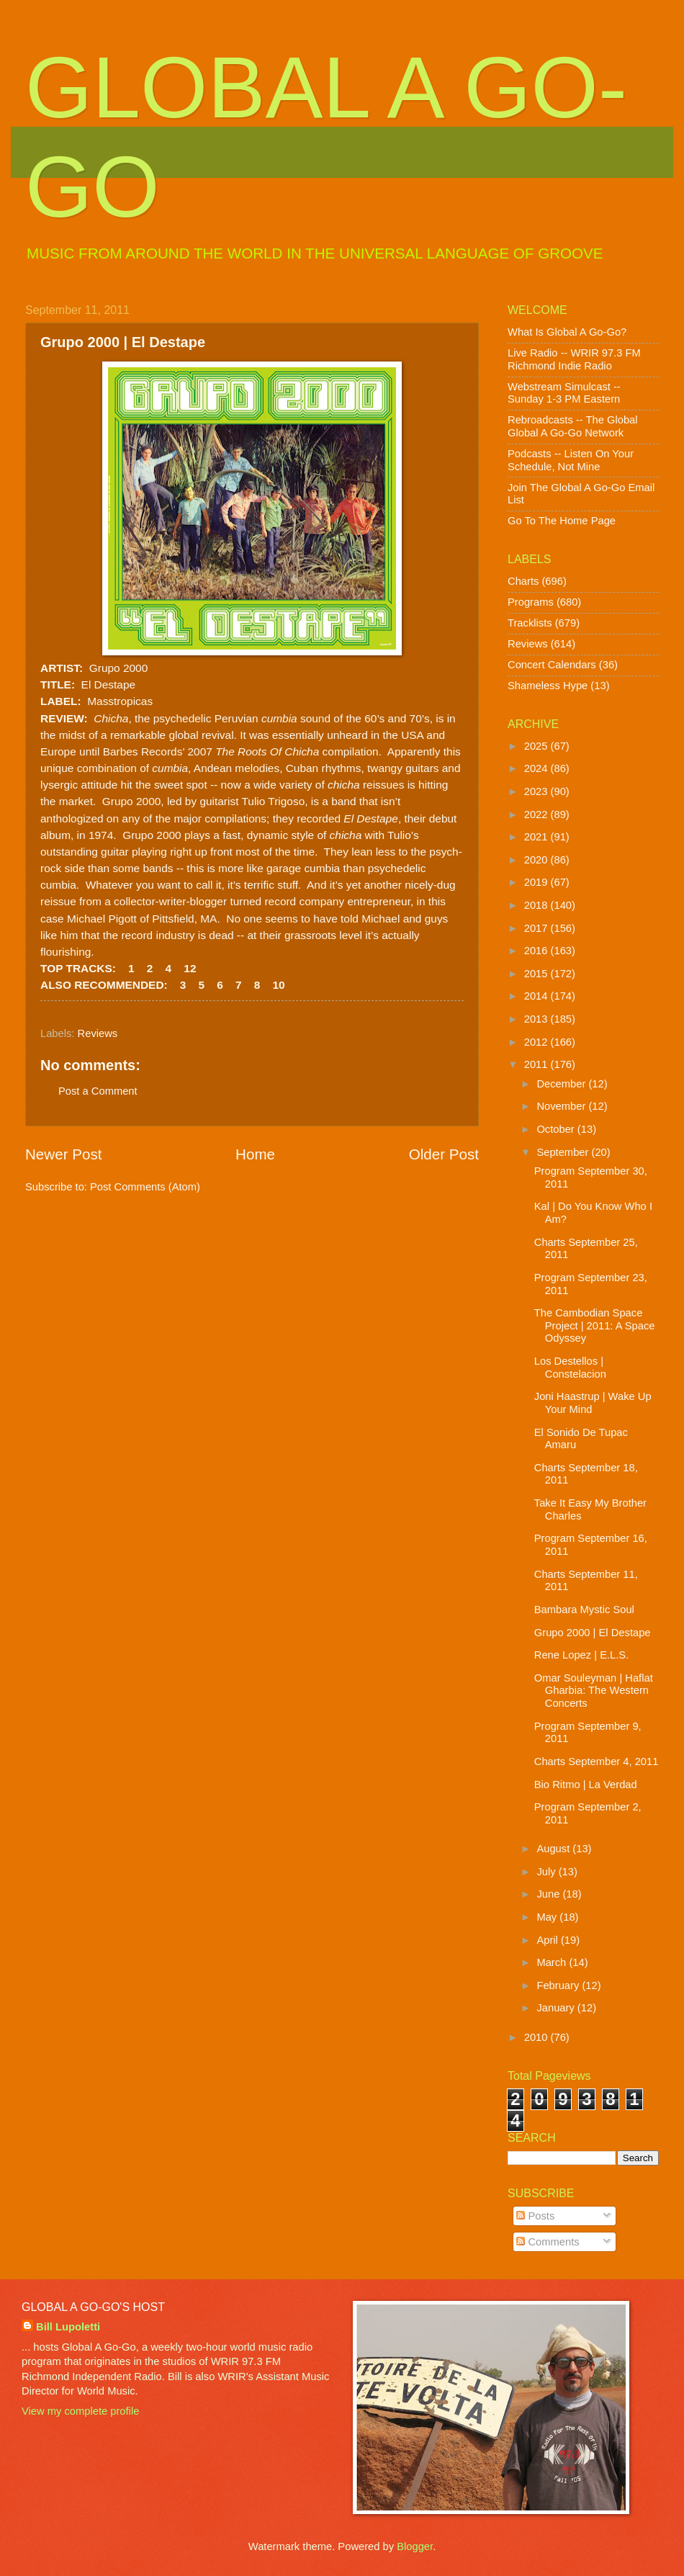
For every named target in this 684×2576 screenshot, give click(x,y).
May (547, 1917)
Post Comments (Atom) (145, 1187)
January (556, 2008)
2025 (537, 746)
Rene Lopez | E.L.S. (581, 1655)
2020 (537, 860)
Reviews (98, 1033)
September (563, 1152)
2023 (537, 791)
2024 (537, 768)
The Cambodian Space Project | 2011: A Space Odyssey (594, 1325)
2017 (537, 928)
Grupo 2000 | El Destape (592, 1632)
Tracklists (530, 623)
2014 (537, 996)
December (562, 1084)
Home (255, 1154)
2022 (537, 814)
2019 (537, 882)
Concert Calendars (552, 664)
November (562, 1106)
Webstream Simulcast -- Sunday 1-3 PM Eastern (564, 393)
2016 (537, 950)
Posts (535, 2216)
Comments (547, 2242)
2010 (537, 2037)
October (556, 1129)
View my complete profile (80, 2411)
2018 (537, 905)
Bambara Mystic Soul (584, 1609)
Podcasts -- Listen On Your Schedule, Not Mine (571, 460)
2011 (537, 1064)
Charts (523, 581)
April (548, 1940)
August (554, 1848)
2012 (537, 1042)
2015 (537, 973)
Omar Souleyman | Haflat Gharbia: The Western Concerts (593, 1690)
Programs (531, 602)
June (549, 1894)
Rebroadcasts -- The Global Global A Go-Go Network (573, 426)
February (559, 1985)
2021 (537, 837)
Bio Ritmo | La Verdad (585, 1784)
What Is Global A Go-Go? (567, 332)
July (547, 1871)
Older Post (444, 1154)
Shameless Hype (548, 685)
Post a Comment (98, 1091)
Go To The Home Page (562, 520)
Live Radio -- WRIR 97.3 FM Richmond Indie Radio (574, 359)
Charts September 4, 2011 (596, 1761)
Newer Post (63, 1154)
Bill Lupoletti (68, 2327)
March (552, 1962)
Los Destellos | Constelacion (570, 1367)
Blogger (415, 2546)
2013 (537, 1019)
